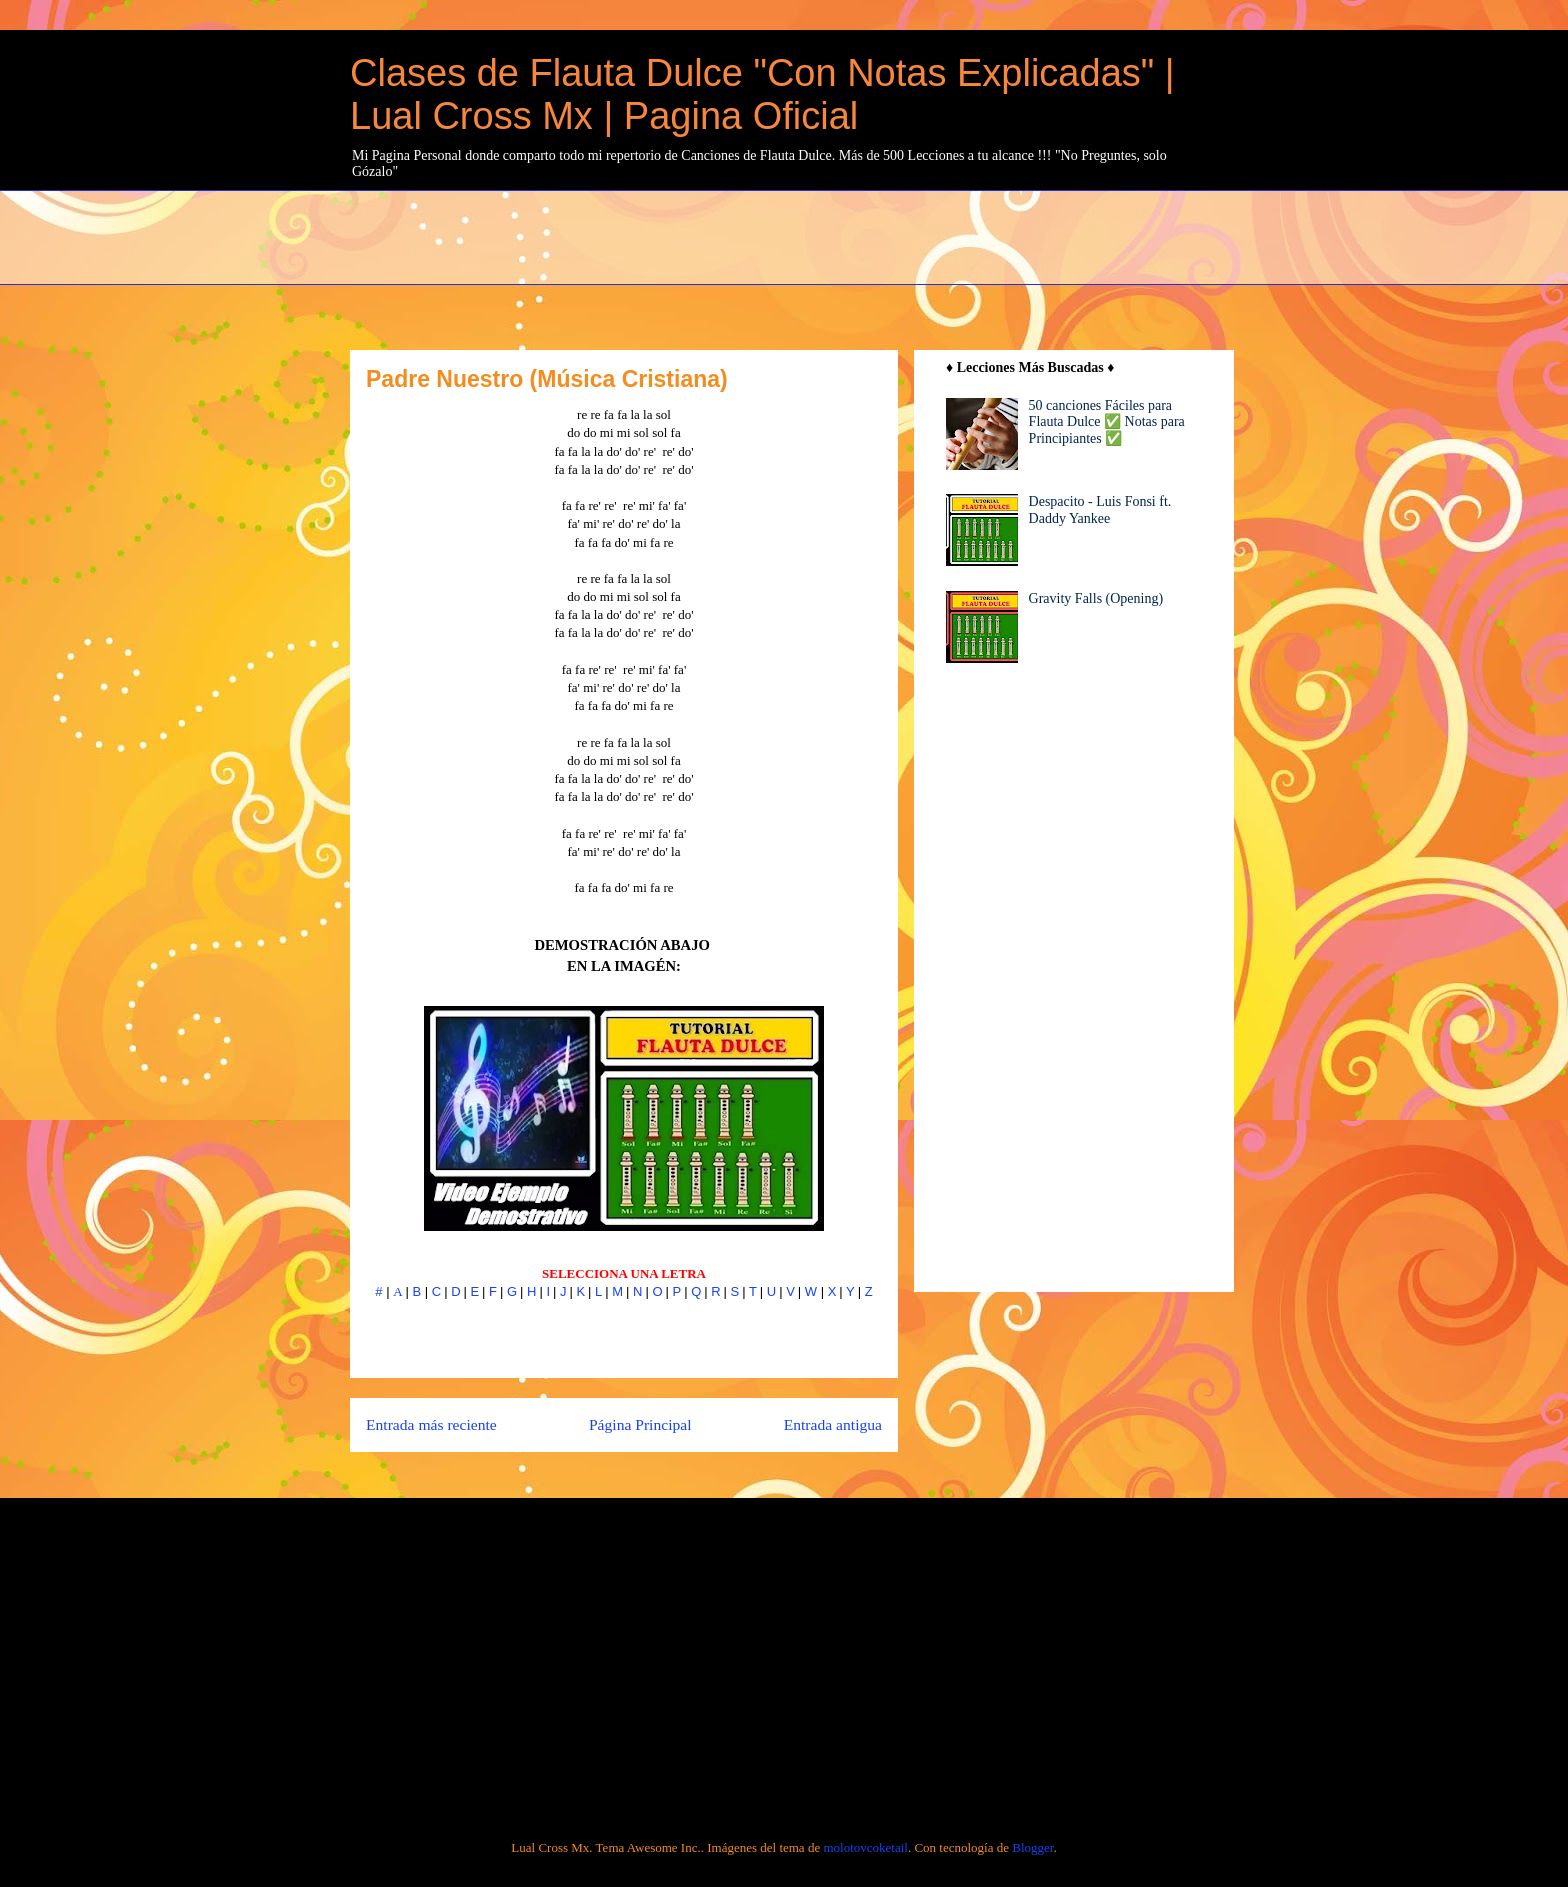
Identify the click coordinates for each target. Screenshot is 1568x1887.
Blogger (1032, 1847)
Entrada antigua (833, 1424)
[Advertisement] (835, 235)
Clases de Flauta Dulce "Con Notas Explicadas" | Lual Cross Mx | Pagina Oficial (762, 94)
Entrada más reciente (431, 1424)
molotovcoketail (865, 1847)
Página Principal (640, 1424)
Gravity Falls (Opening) (1096, 598)
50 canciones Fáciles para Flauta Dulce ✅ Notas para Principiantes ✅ (1107, 422)
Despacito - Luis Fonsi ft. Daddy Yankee (1100, 510)
